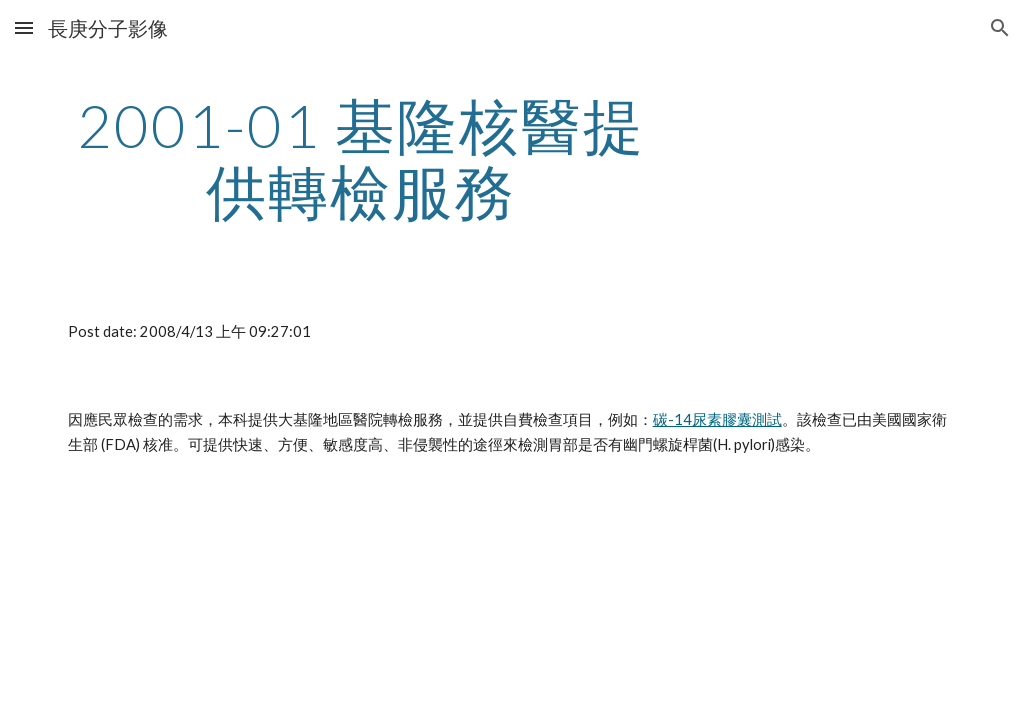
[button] (24, 27)
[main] (361, 158)
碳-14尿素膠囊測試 (717, 419)
